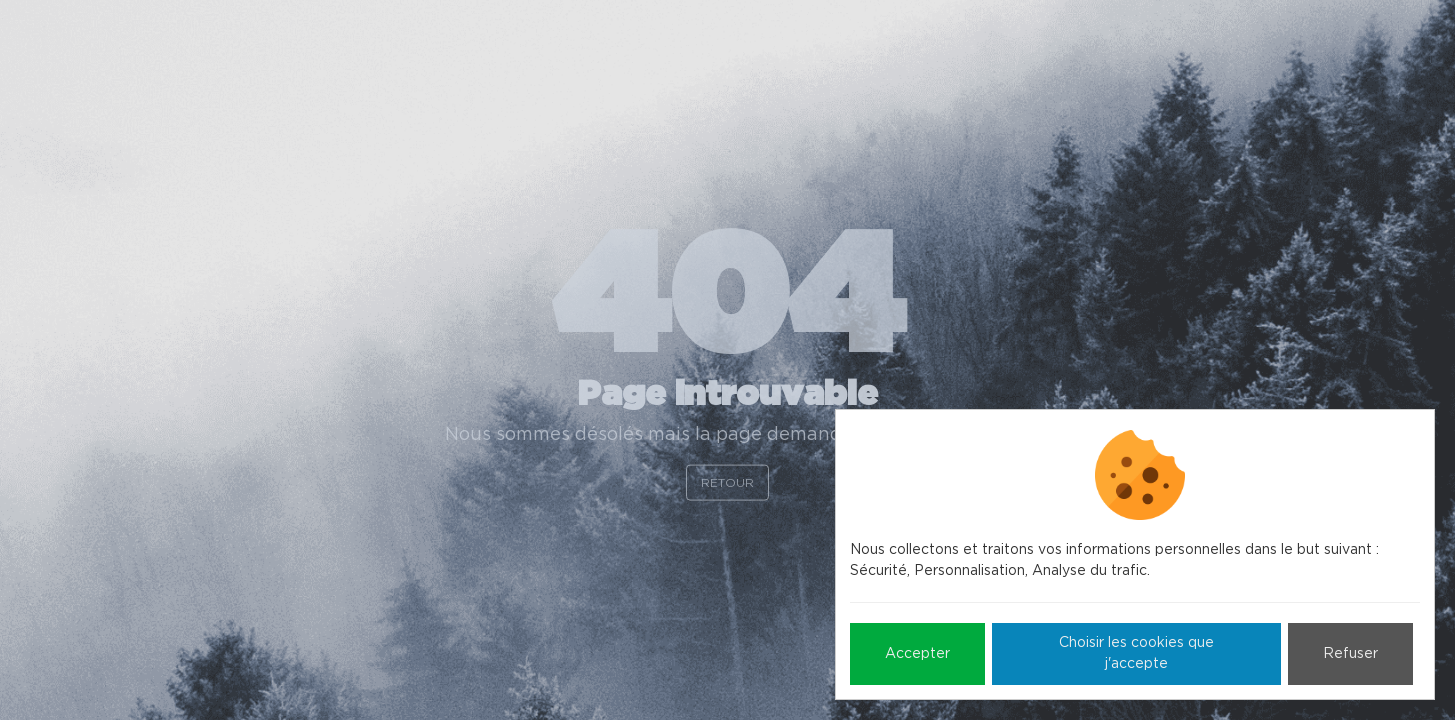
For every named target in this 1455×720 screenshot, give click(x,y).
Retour (727, 482)
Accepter (917, 654)
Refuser (1350, 654)
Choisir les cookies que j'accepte (1136, 653)
